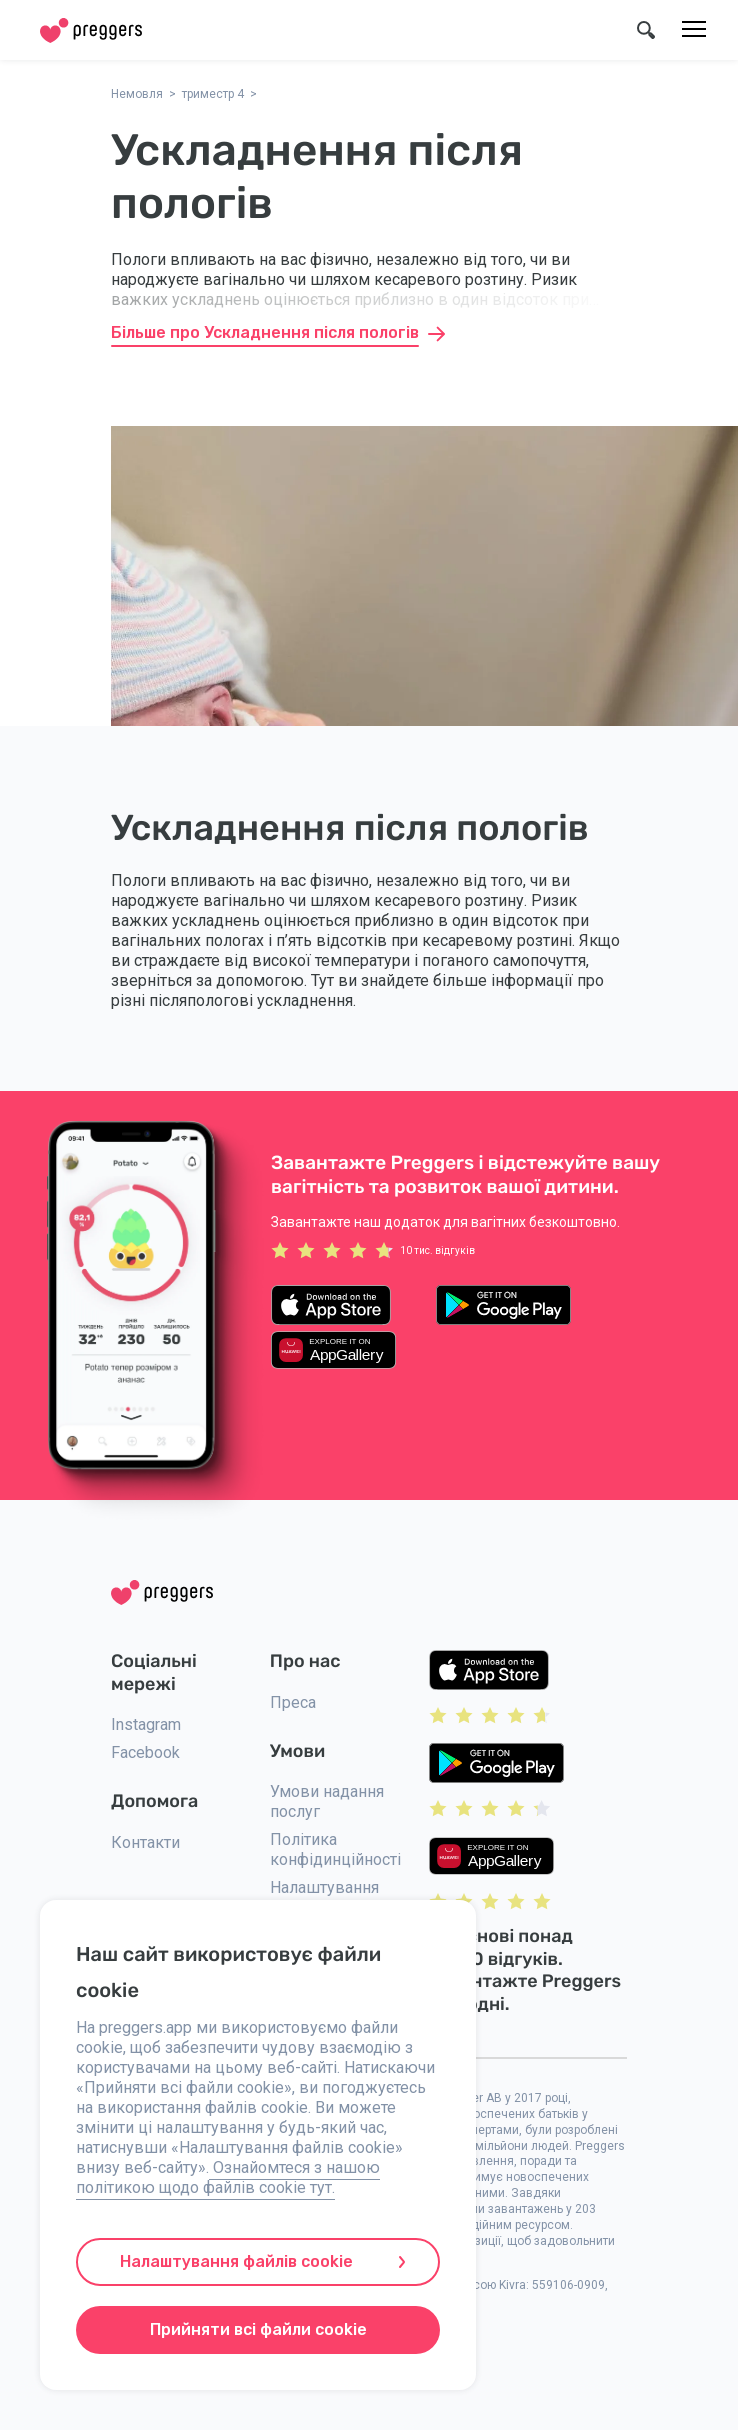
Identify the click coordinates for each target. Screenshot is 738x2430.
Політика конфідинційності (335, 1849)
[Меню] (694, 30)
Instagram (146, 1724)
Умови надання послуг (327, 1801)
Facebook (145, 1752)
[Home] (91, 30)
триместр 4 (213, 94)
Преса (293, 1702)
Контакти (145, 1842)
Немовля (137, 94)
